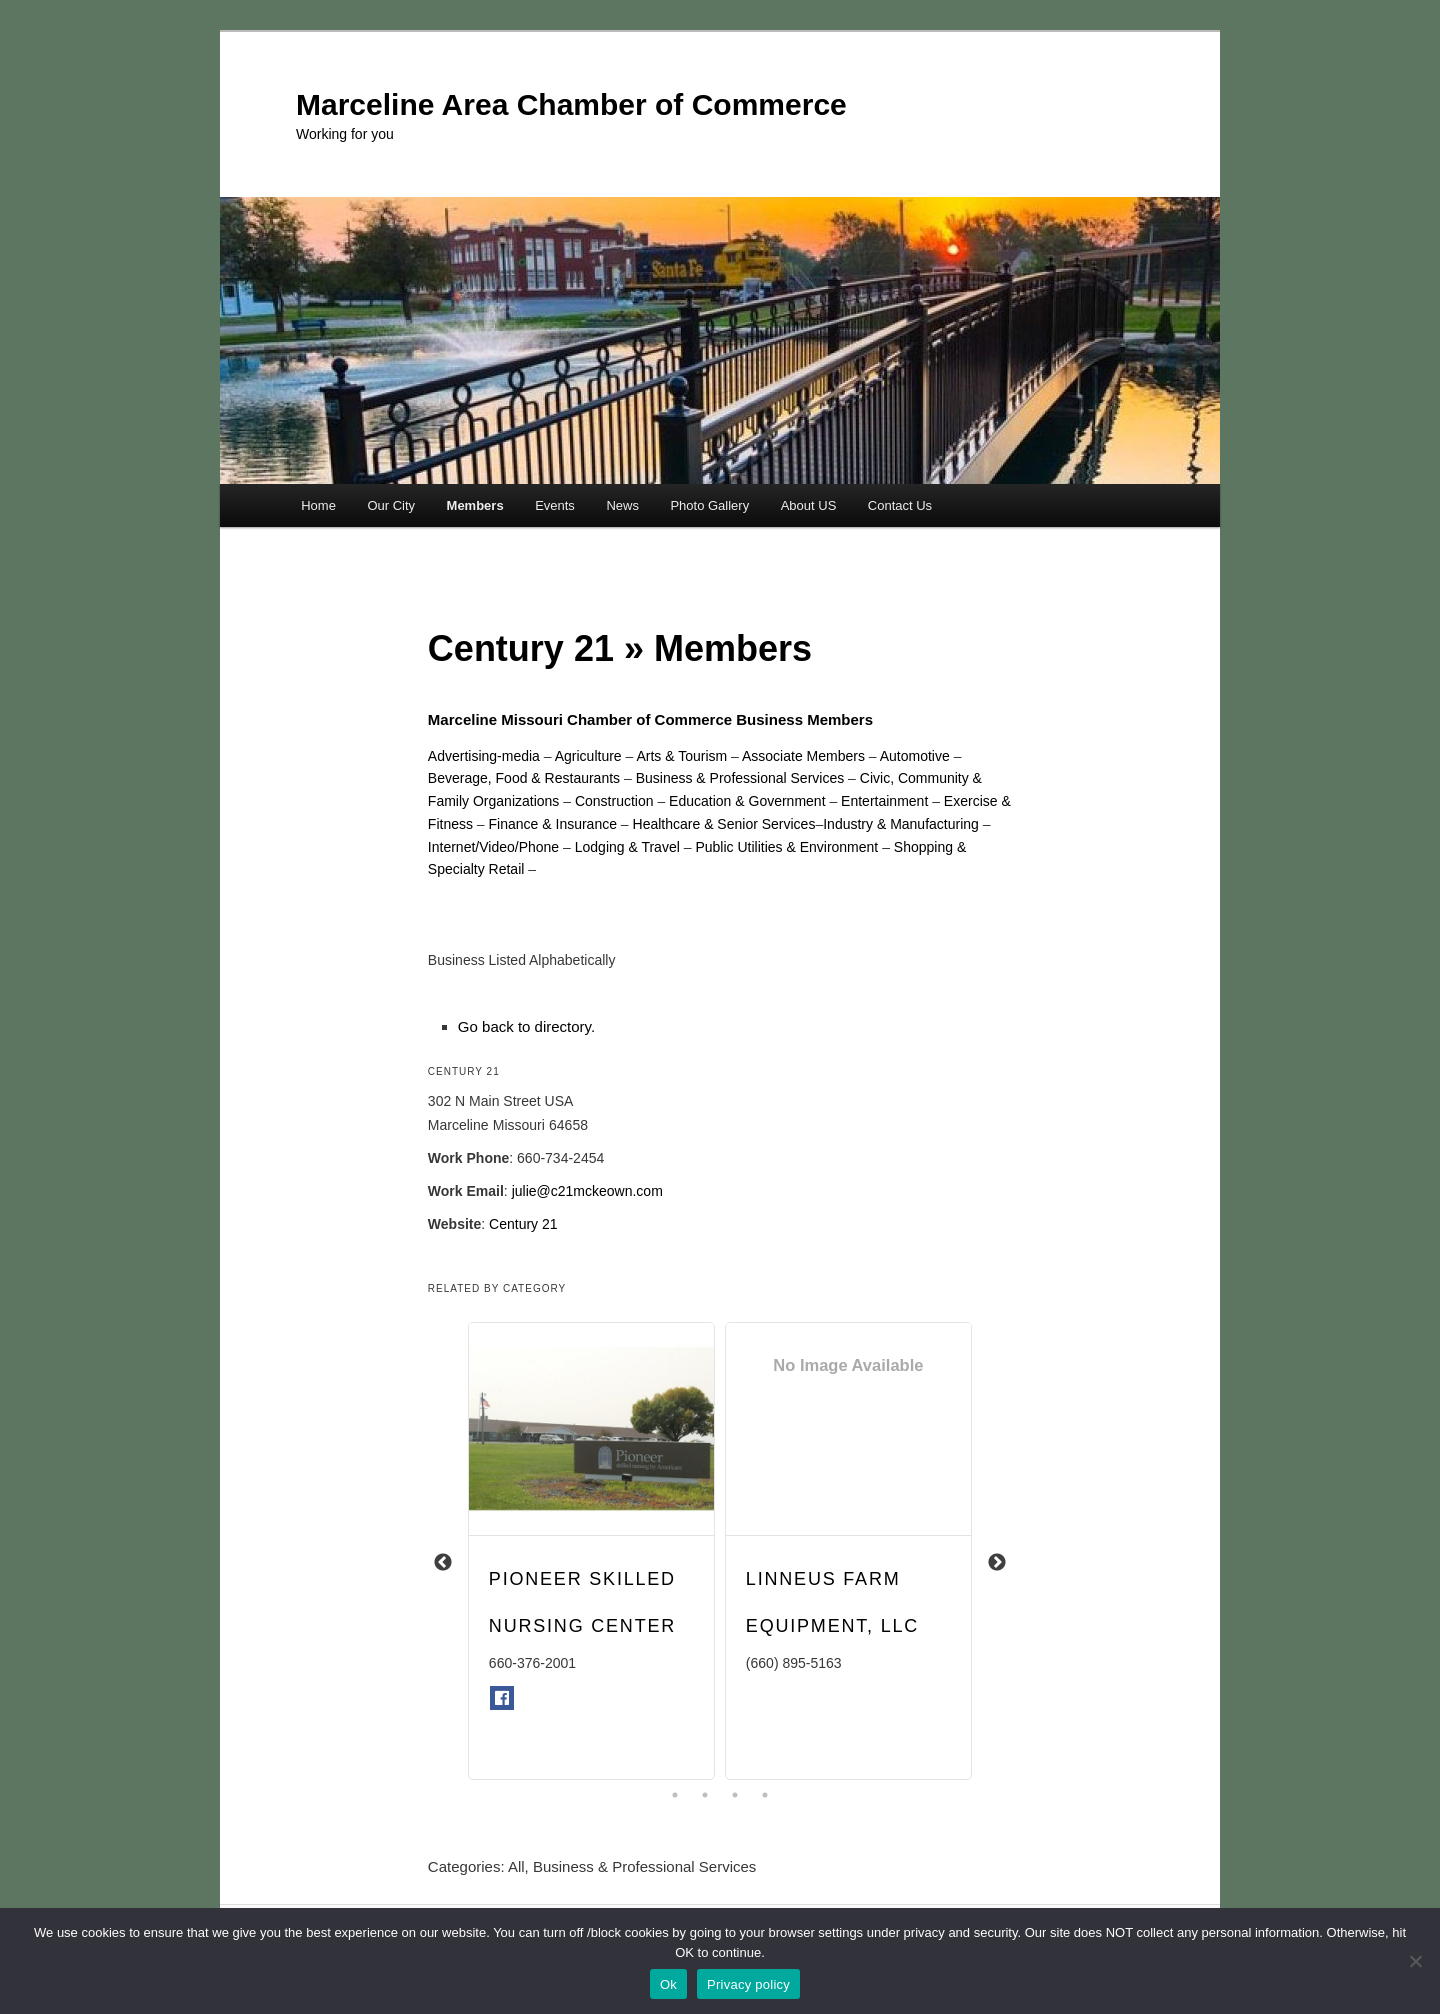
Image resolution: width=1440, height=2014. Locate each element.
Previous (443, 1563)
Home (318, 505)
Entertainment (884, 801)
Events (555, 505)
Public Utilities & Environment (786, 847)
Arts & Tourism (681, 756)
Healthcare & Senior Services (724, 824)
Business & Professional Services (740, 778)
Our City (391, 505)
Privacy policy (748, 1984)
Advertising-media (484, 756)
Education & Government (747, 801)
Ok (668, 1984)
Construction (614, 801)
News (622, 505)
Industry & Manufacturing (901, 824)
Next (997, 1563)
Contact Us (900, 505)
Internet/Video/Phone (493, 847)
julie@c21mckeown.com (587, 1191)
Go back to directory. (526, 1026)
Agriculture (588, 756)
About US (809, 505)
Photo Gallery (709, 505)
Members (475, 505)
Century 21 (523, 1224)
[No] (1415, 1961)
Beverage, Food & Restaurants (524, 778)
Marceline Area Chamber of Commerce (571, 104)
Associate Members (803, 756)
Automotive (915, 756)
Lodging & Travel (627, 847)
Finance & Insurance (553, 824)
